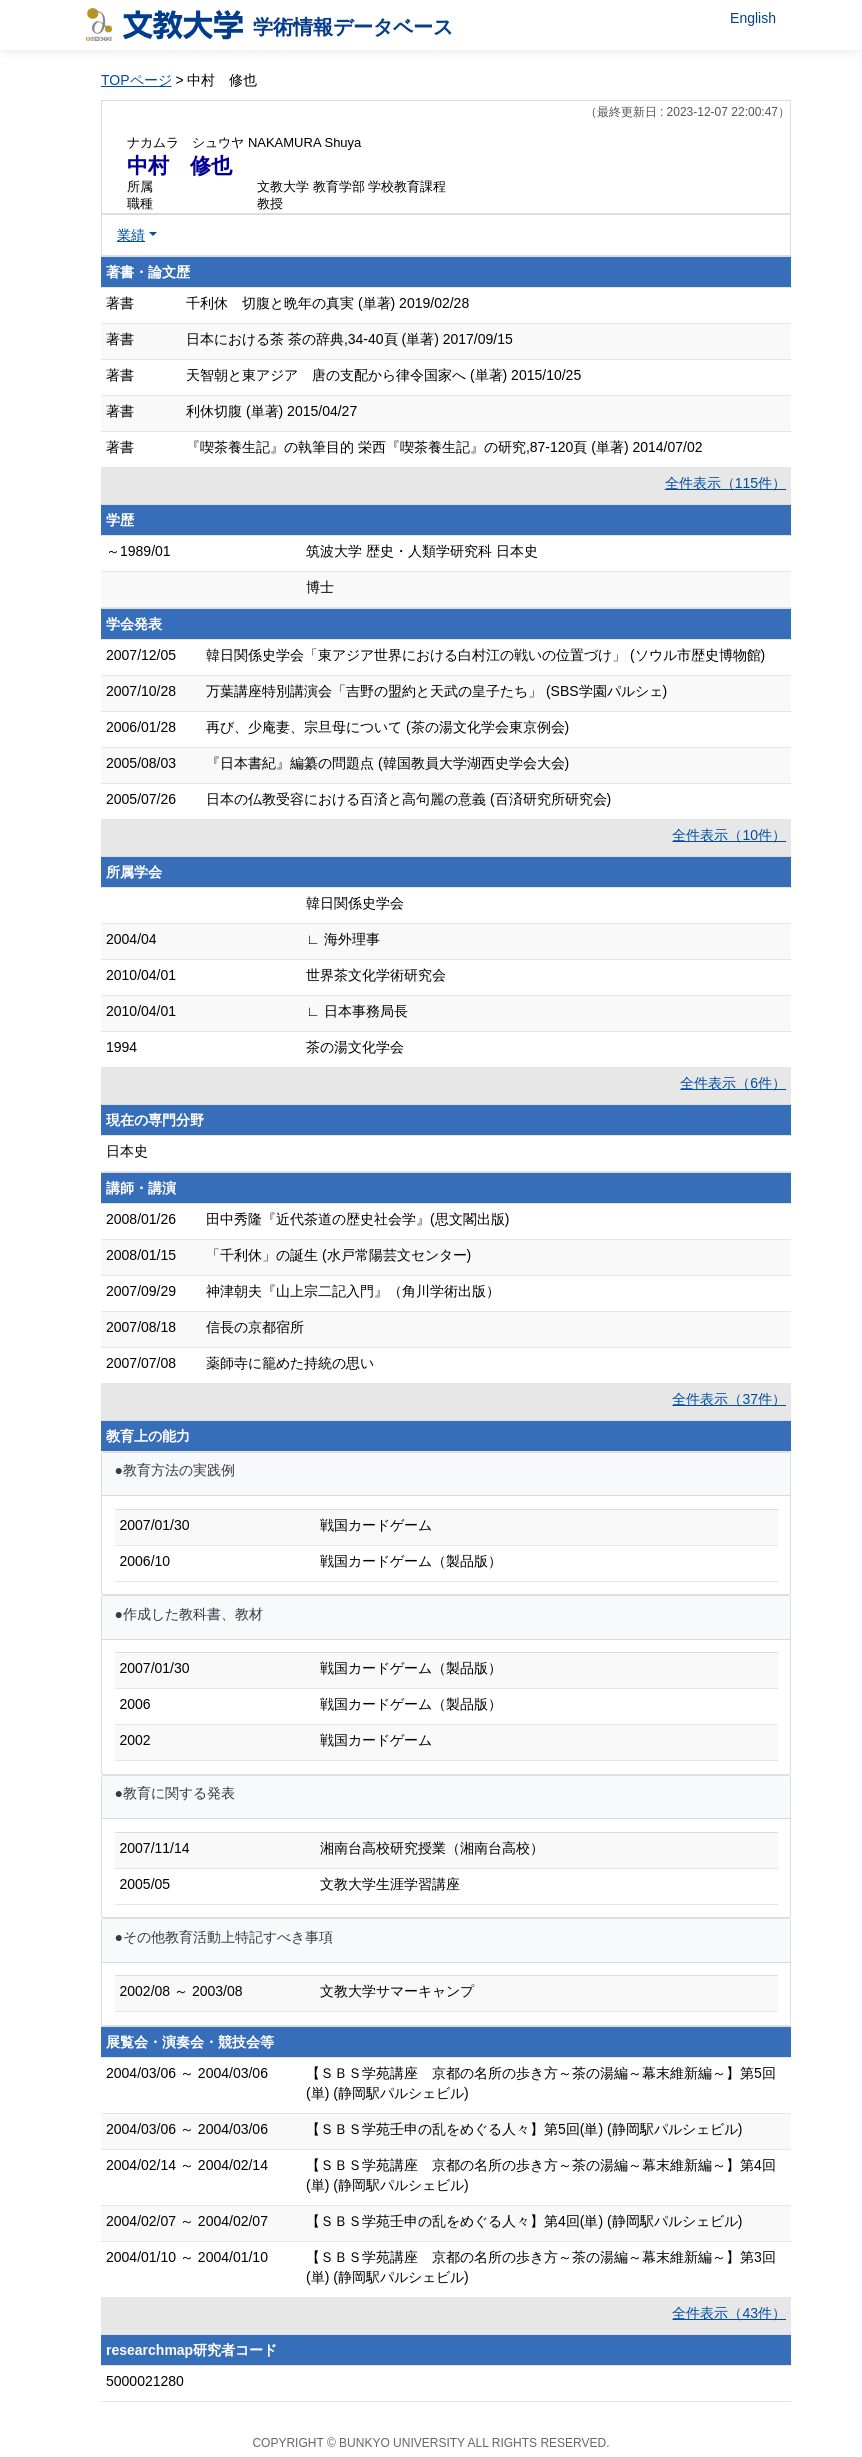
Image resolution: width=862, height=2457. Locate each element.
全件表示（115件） (725, 483)
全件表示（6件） (733, 1083)
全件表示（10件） (729, 835)
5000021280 (145, 2381)
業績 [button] (131, 235)
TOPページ (136, 80)
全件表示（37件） (729, 1399)
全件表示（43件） (729, 2313)
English (753, 18)
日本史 (127, 1151)
